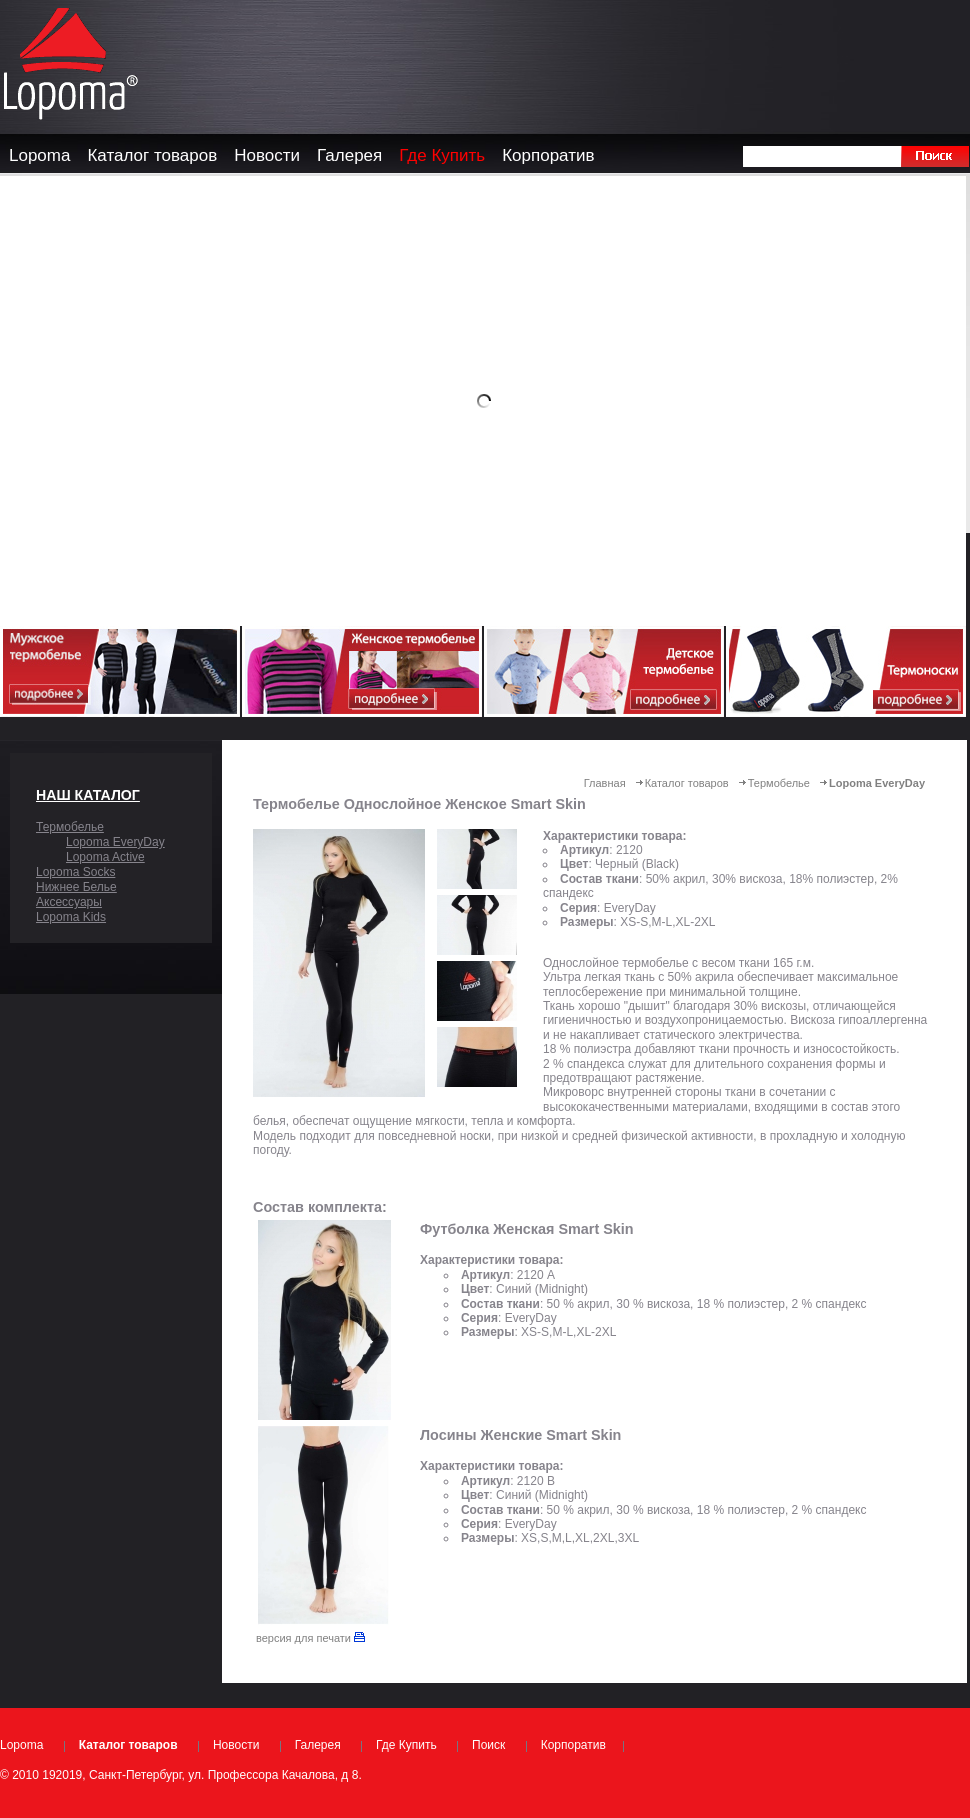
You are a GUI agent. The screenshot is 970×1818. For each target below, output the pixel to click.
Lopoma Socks (75, 872)
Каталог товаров (687, 783)
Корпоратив (573, 1745)
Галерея (318, 1745)
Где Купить (406, 1745)
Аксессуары (69, 902)
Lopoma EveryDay (115, 842)
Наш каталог (88, 795)
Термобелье (70, 827)
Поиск (488, 1745)
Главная (605, 783)
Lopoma (21, 1745)
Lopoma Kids (71, 917)
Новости (236, 1745)
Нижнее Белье (76, 887)
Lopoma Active (105, 857)
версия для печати (310, 1638)
